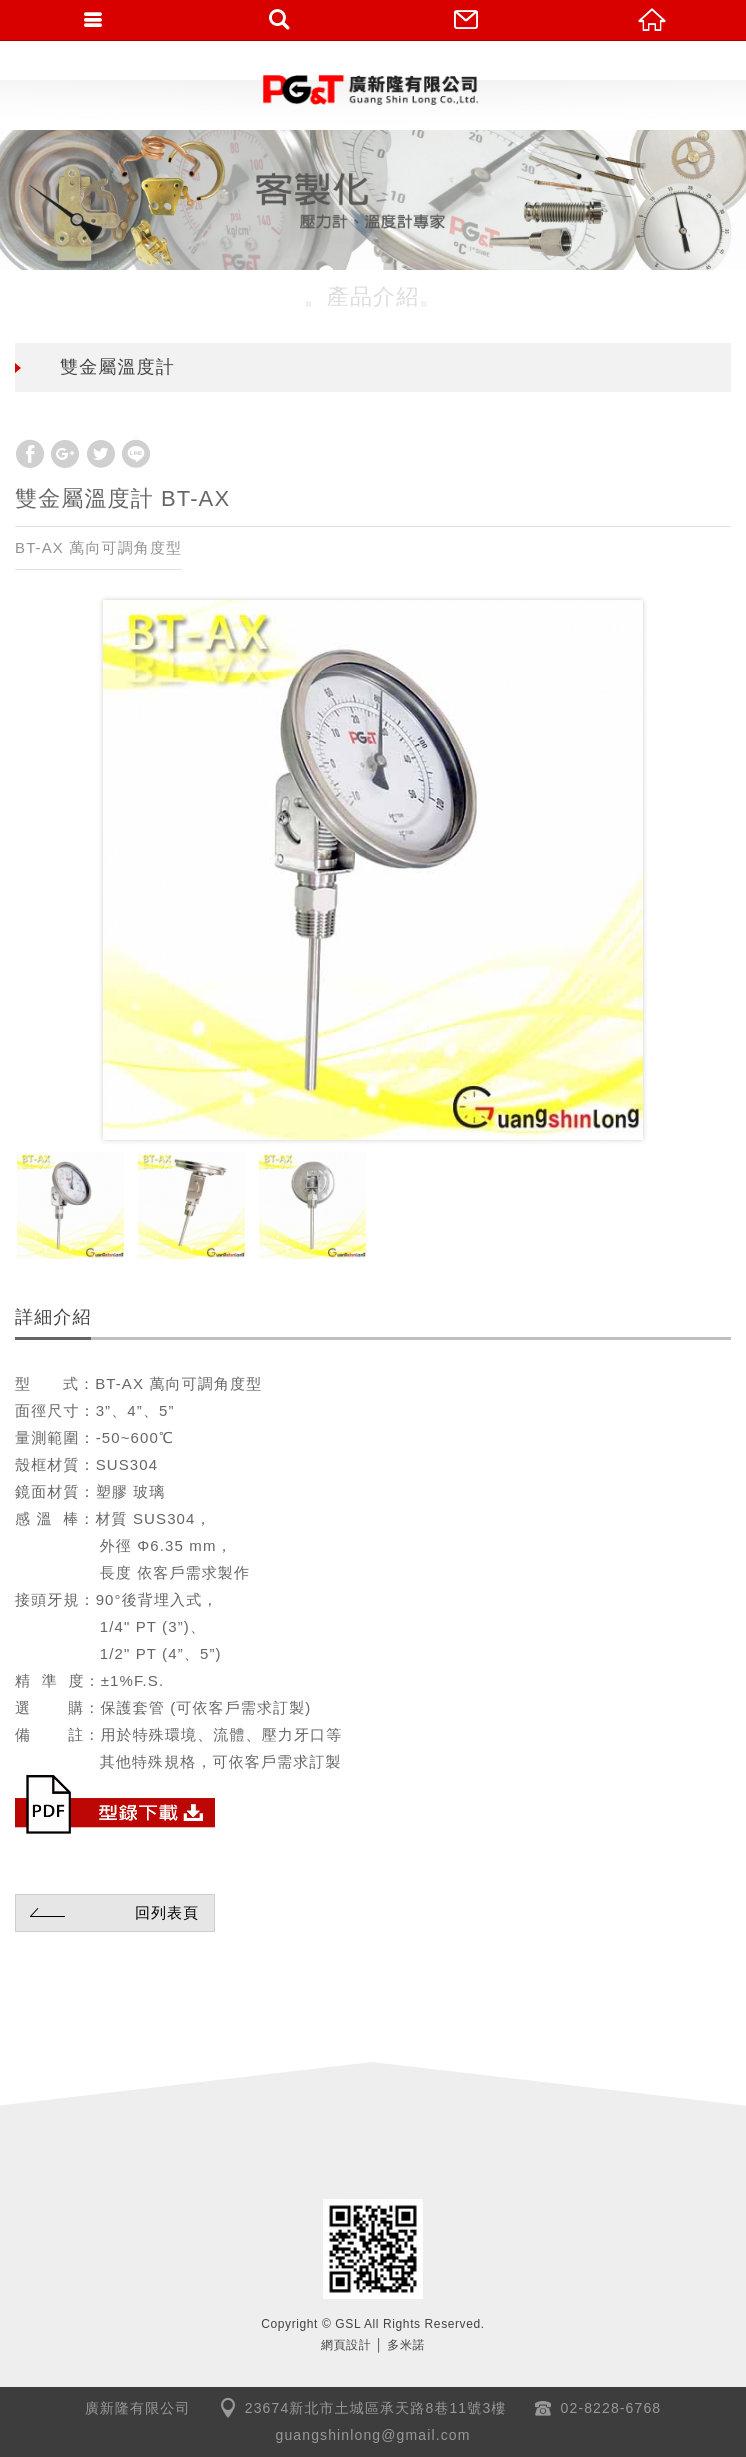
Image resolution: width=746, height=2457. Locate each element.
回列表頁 (111, 1912)
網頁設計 (346, 2345)
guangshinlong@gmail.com (373, 2435)
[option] (373, 870)
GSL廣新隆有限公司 (373, 90)
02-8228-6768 (611, 2408)
